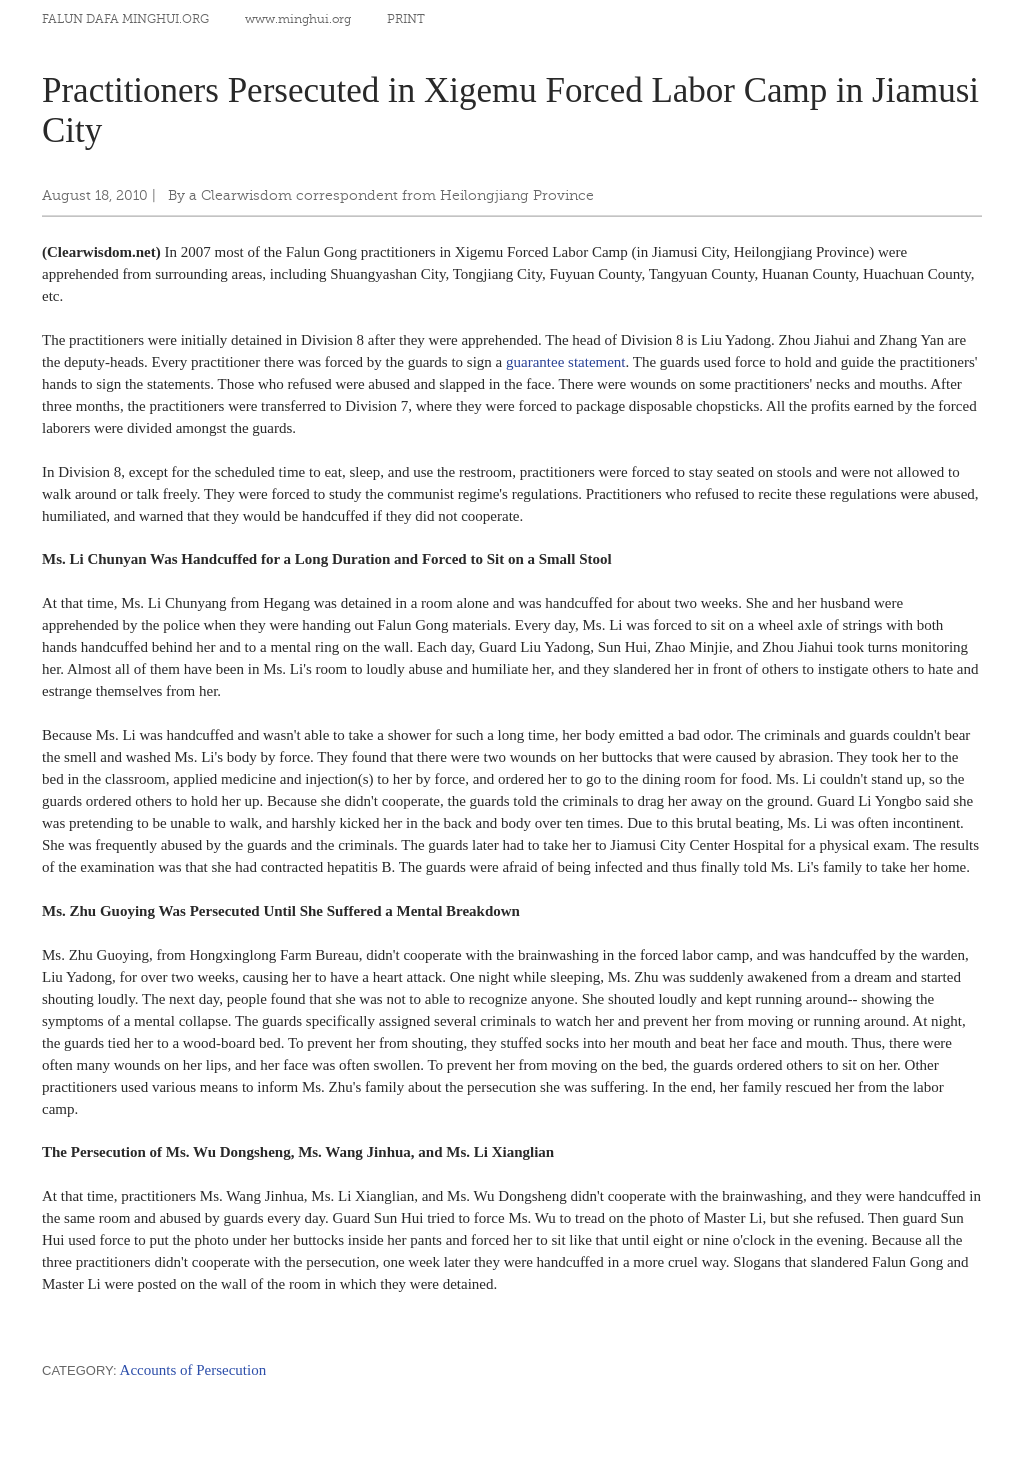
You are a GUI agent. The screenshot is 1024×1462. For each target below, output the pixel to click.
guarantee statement (566, 362)
